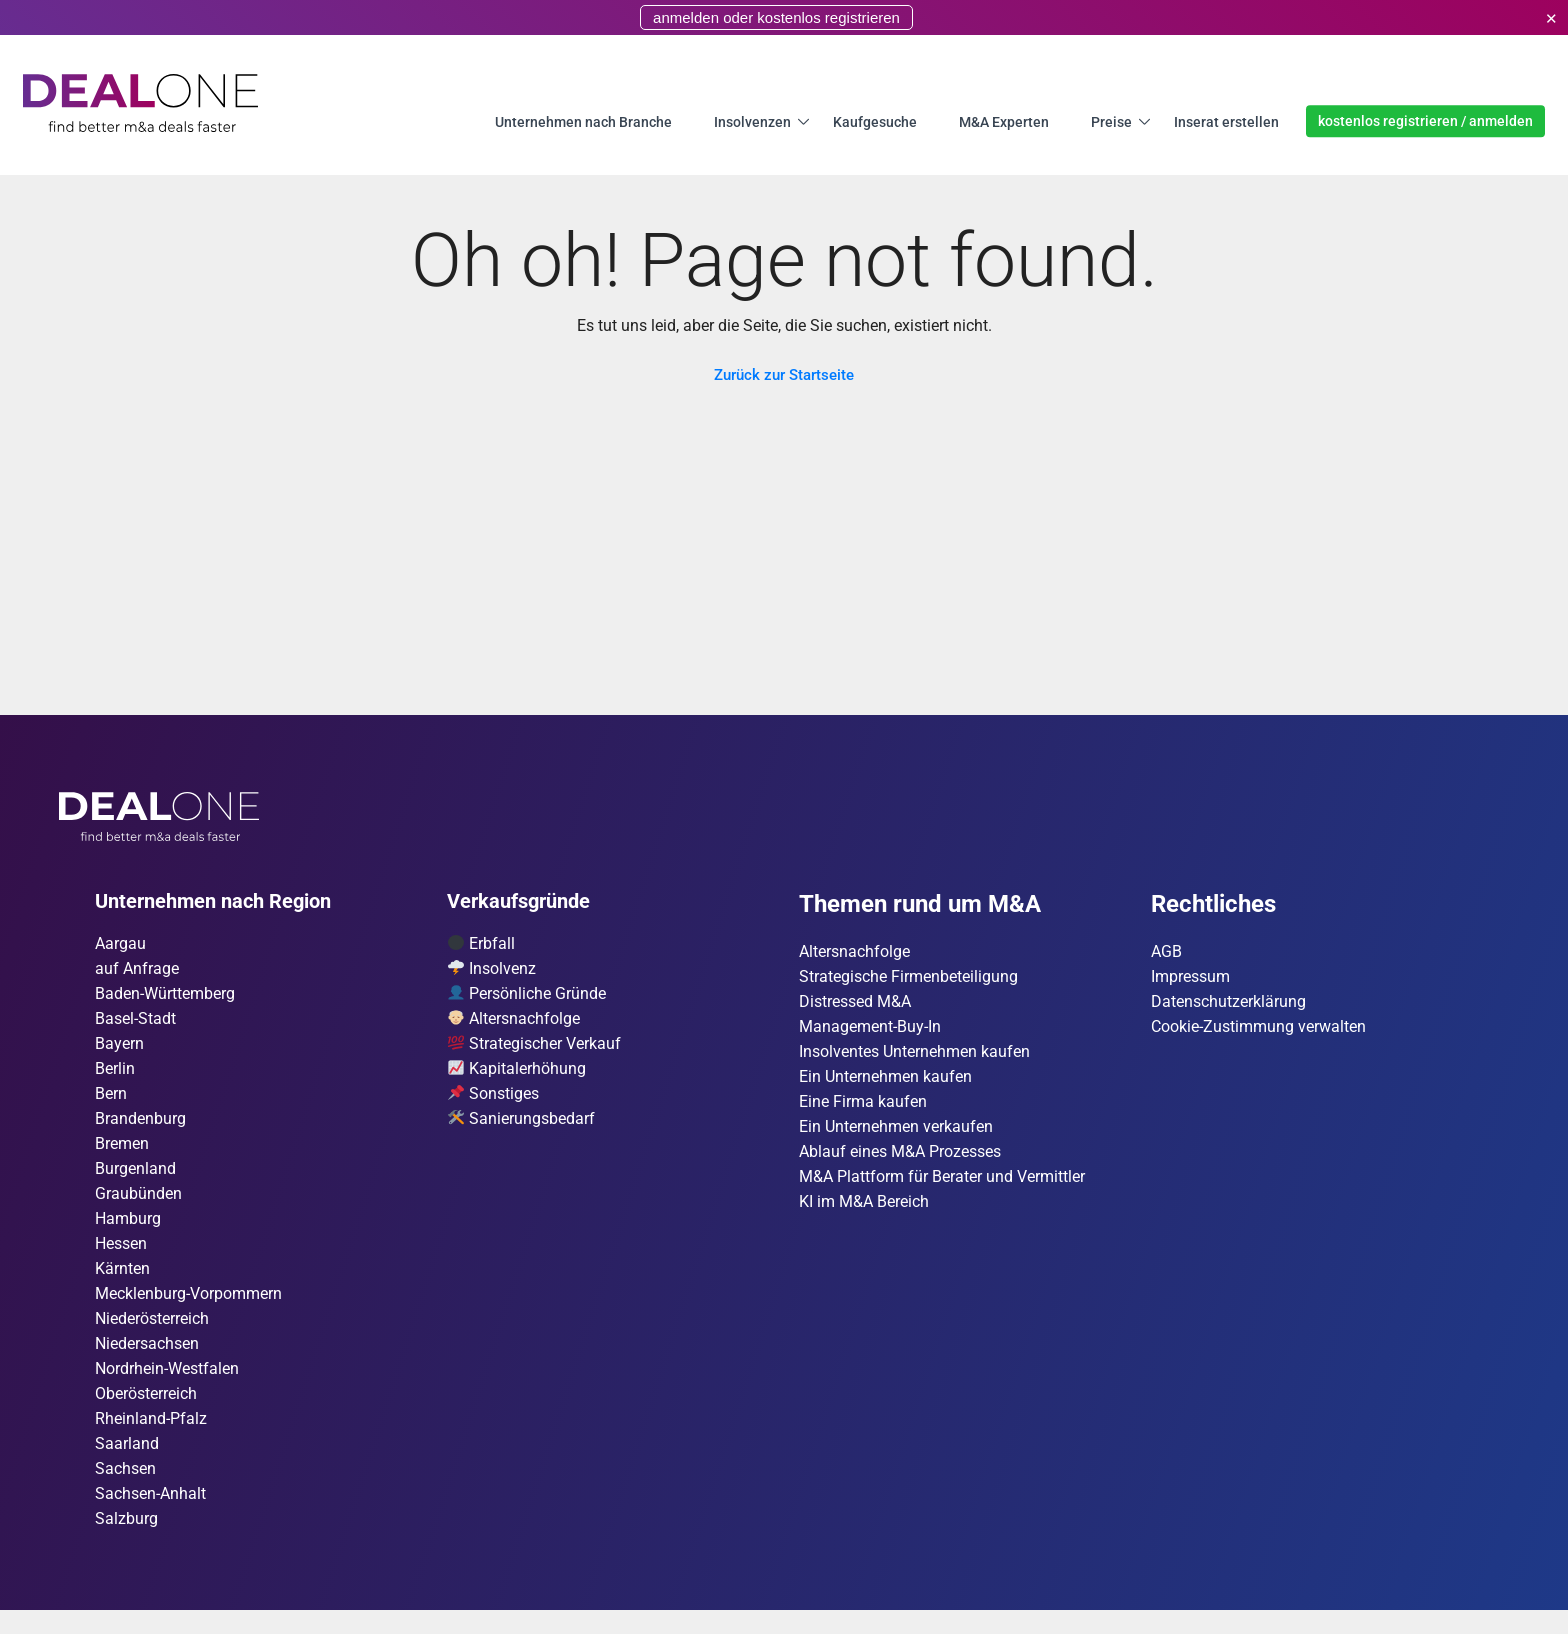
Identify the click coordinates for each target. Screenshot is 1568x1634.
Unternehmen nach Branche (583, 121)
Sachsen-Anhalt (150, 1516)
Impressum (1190, 978)
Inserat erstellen (1226, 121)
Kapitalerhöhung (517, 1074)
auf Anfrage (137, 970)
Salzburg (126, 1542)
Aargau (120, 944)
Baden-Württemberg (165, 996)
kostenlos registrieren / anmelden (1425, 121)
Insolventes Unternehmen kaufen (914, 1056)
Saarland (127, 1464)
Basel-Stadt (135, 1022)
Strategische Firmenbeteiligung (908, 978)
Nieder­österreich (152, 1334)
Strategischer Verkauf (534, 1048)
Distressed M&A (855, 1004)
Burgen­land (135, 1178)
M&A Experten (1004, 121)
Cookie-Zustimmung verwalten (1258, 1030)
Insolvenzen (752, 121)
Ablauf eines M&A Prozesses (900, 1160)
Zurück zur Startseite (784, 375)
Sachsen (125, 1490)
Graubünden (138, 1204)
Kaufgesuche (875, 121)
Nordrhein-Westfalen (167, 1386)
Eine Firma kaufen (863, 1108)
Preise (1111, 121)
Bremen (122, 1152)
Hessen (121, 1256)
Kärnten (122, 1282)
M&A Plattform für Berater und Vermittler (942, 1186)
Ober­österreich (146, 1412)
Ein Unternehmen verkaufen (896, 1134)
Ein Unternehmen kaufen (885, 1082)
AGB (1166, 952)
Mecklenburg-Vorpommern (188, 1308)
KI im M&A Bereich (864, 1212)
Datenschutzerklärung (1228, 1004)
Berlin (115, 1074)
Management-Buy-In (870, 1030)
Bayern (119, 1048)
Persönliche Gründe (527, 996)
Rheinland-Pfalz (151, 1438)
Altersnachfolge (514, 1022)
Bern (111, 1100)
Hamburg (128, 1230)
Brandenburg (140, 1126)
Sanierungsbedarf (521, 1126)
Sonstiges (493, 1100)
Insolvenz (492, 970)
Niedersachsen (147, 1360)
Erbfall (481, 944)
